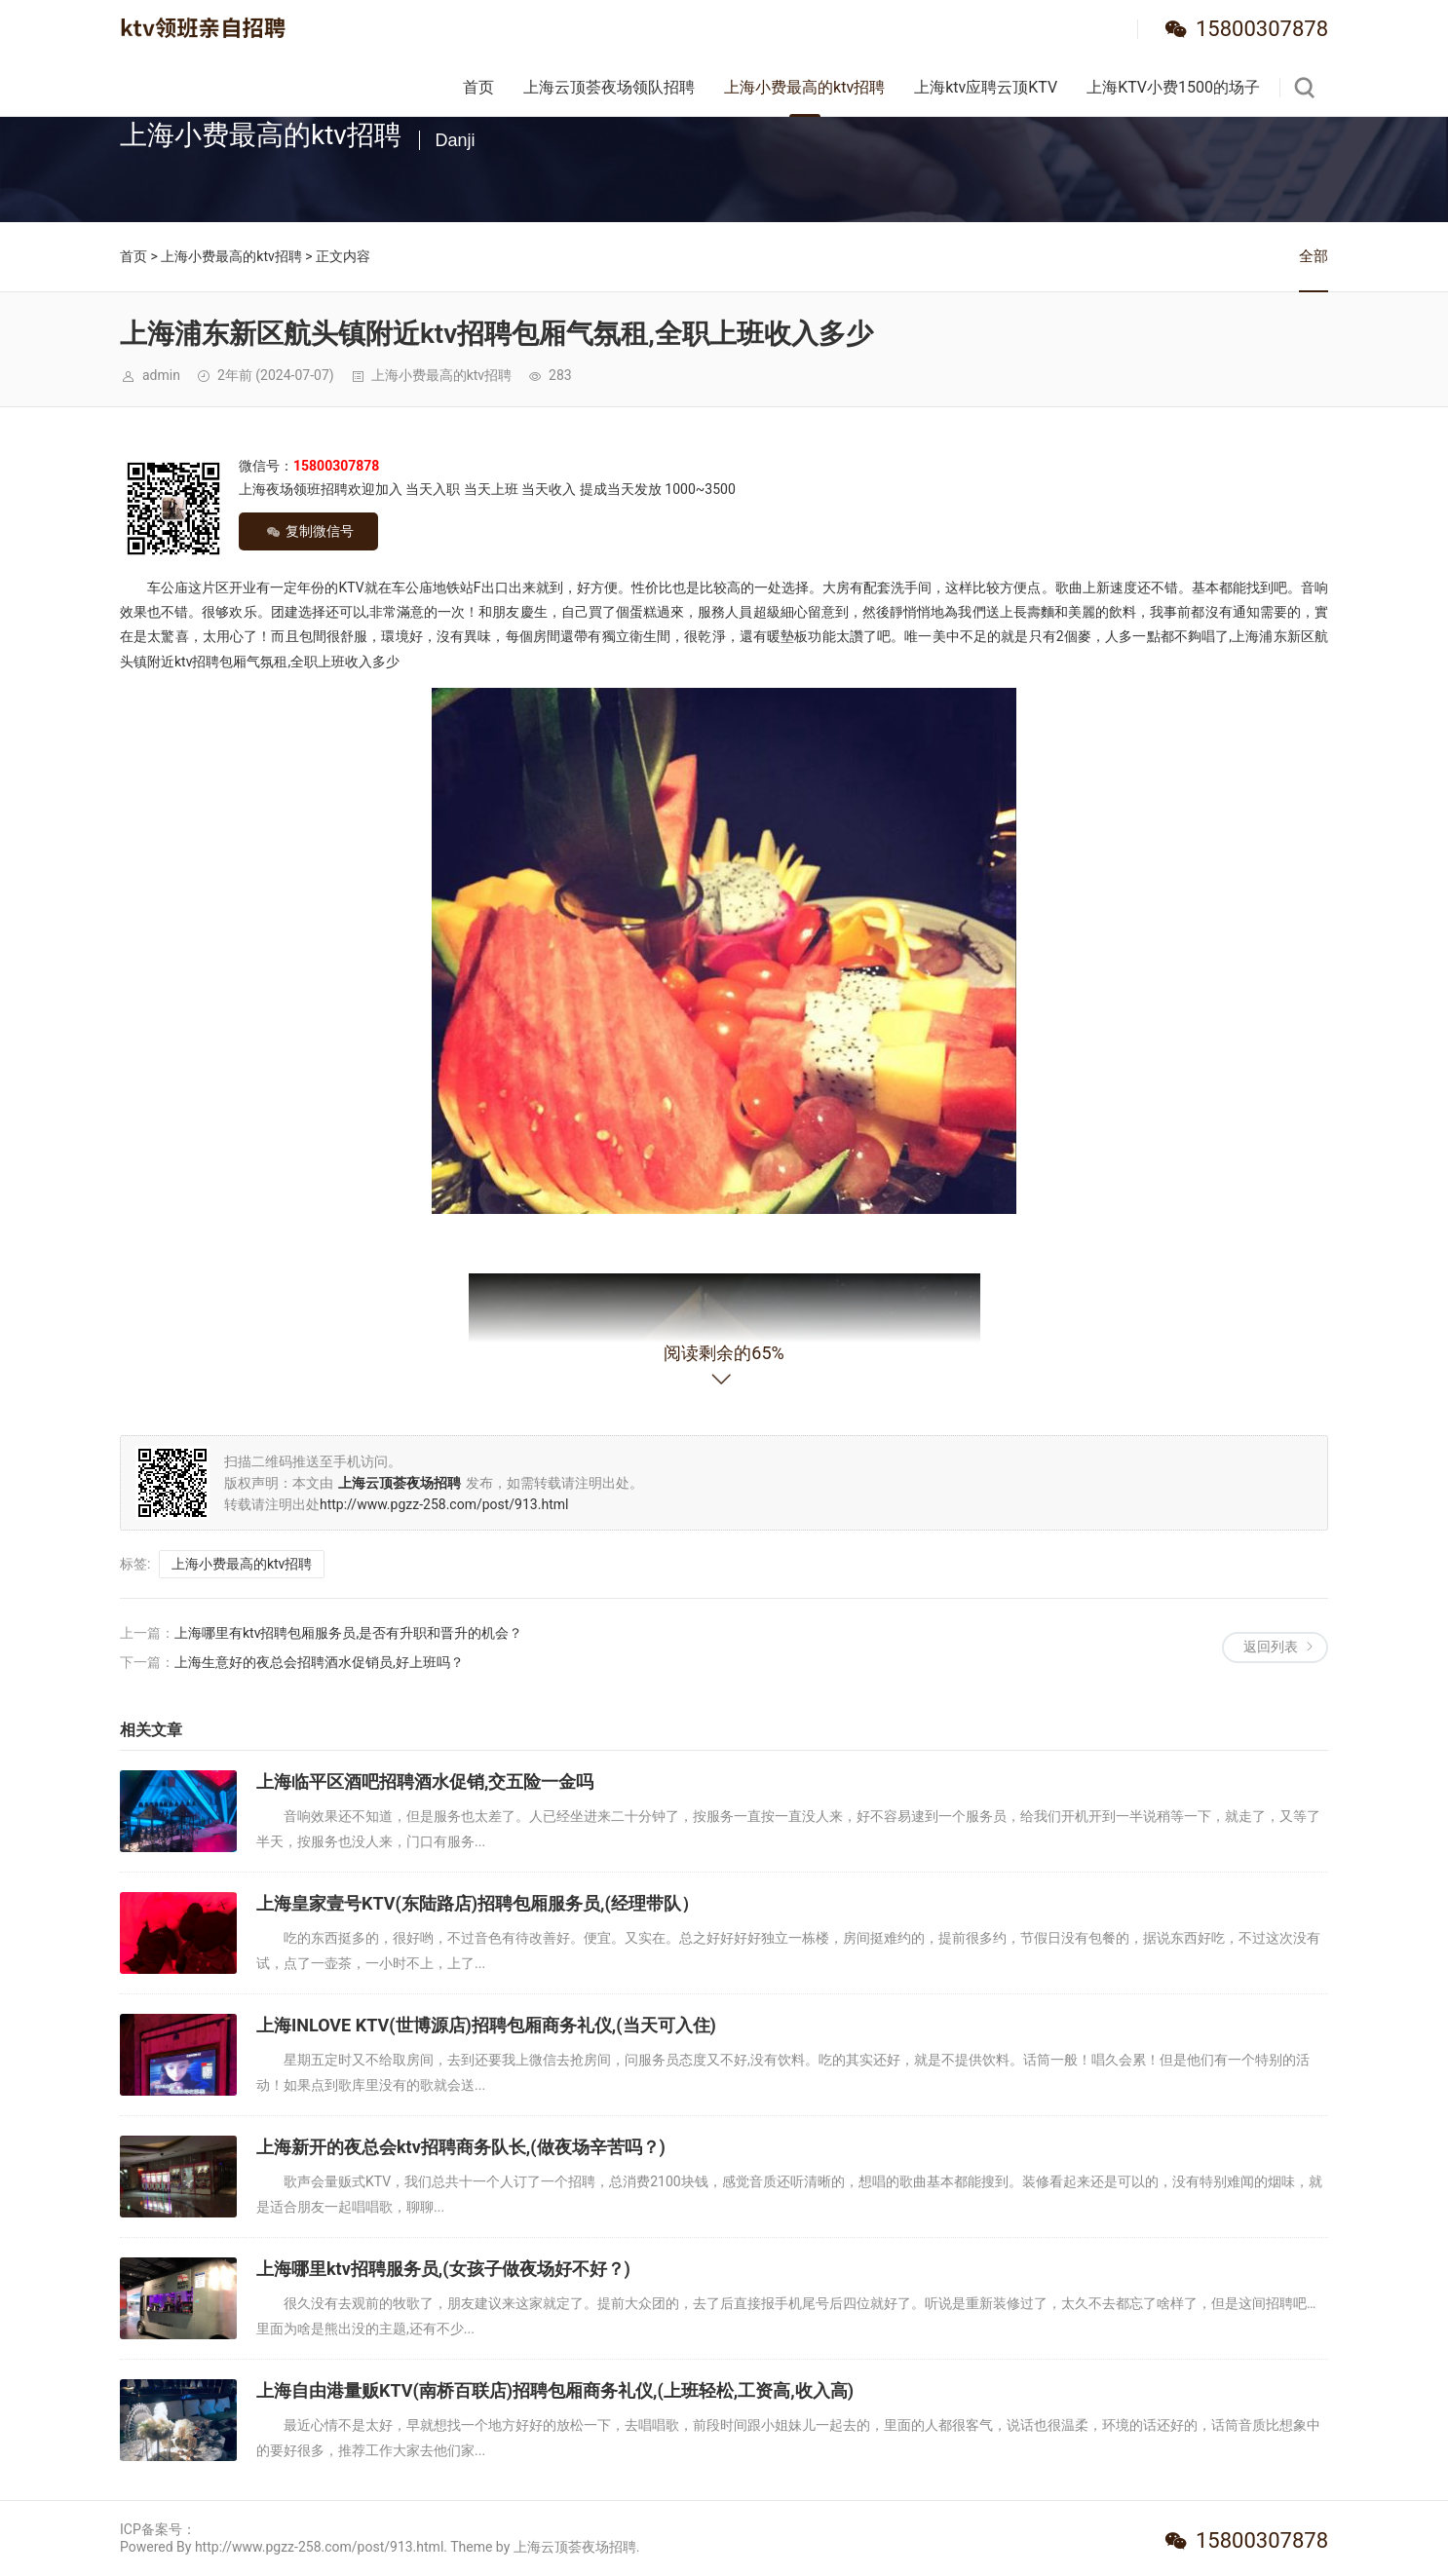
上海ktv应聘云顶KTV (985, 87)
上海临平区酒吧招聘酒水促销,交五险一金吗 (424, 1781)
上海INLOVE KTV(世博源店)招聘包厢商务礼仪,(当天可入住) (486, 2025)
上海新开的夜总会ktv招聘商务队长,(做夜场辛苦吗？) (461, 2147)
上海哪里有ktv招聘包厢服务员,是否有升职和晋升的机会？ (348, 1633)
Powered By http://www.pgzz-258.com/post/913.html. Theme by (317, 2547)
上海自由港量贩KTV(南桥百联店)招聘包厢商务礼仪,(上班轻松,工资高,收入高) (555, 2390)
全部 (1313, 256)
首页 (478, 87)
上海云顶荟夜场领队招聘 (609, 87)
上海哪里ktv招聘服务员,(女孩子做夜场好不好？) (443, 2268)
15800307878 (1262, 29)
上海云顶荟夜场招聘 (575, 2547)
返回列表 (1270, 1646)
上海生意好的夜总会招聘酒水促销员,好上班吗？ (319, 1662)
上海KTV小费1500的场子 (1173, 87)
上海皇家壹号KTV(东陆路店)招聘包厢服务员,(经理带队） (477, 1903)
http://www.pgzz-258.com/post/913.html (444, 1504)
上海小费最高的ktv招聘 (804, 87)
